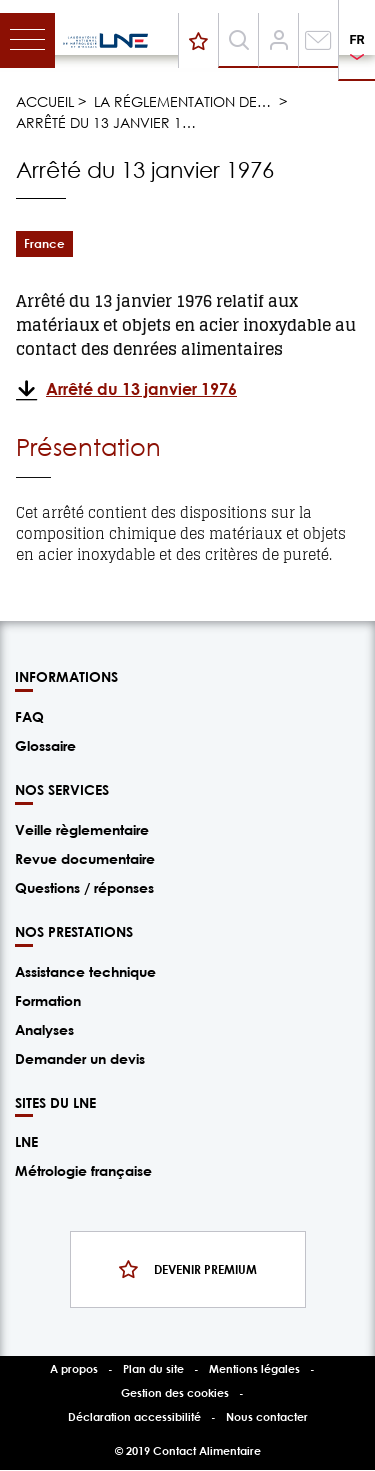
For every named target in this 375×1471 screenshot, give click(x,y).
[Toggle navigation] (27, 40)
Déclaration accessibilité (134, 1416)
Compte (278, 51)
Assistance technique (85, 971)
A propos (74, 1368)
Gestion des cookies (175, 1392)
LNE (26, 1141)
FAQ (29, 716)
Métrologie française (83, 1170)
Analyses (44, 1029)
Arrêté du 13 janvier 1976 (141, 389)
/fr (105, 41)
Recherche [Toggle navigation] (241, 63)
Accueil (45, 101)
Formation (48, 1000)
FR (356, 39)
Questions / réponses (84, 887)
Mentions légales (254, 1368)
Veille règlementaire (82, 829)
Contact (318, 51)
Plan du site (153, 1368)
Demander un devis (80, 1058)
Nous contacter (267, 1416)
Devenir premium (202, 38)
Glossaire (45, 745)
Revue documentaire (85, 858)
